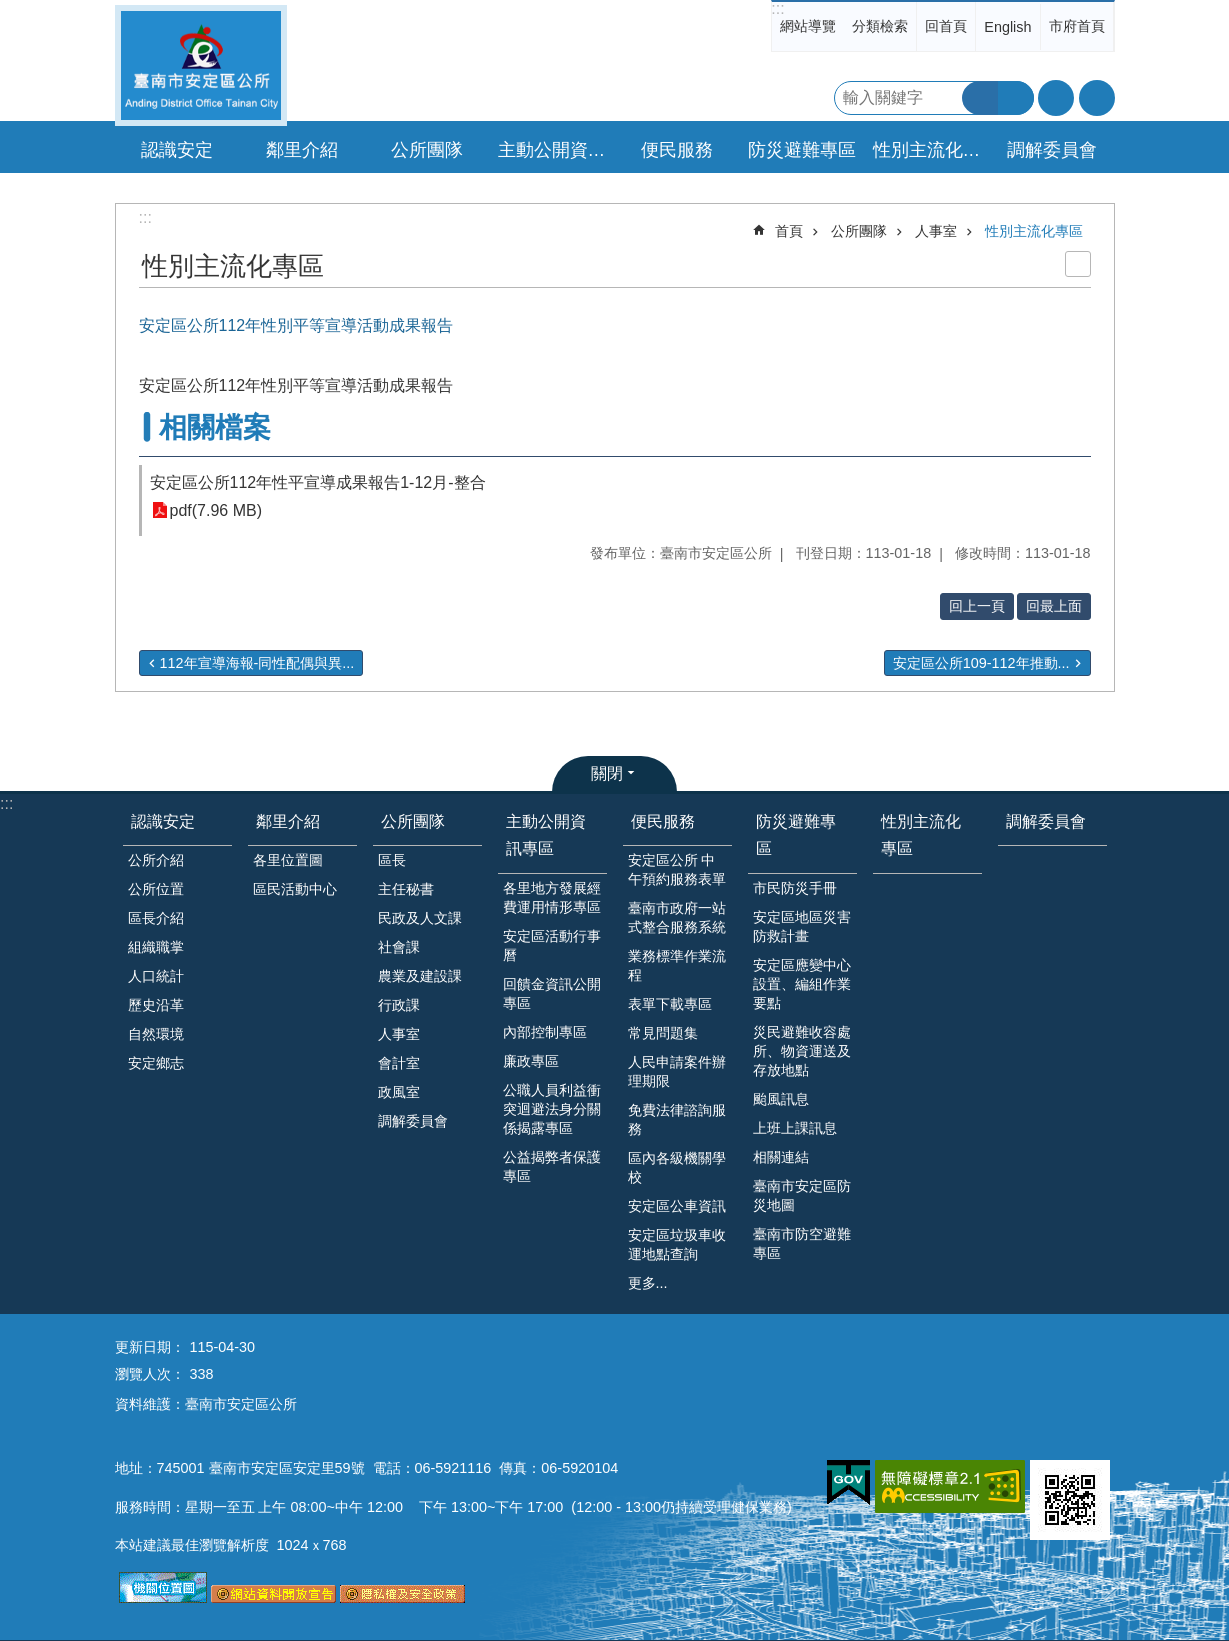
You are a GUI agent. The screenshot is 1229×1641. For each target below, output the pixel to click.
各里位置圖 (288, 860)
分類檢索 (880, 26)
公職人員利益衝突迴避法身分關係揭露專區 (552, 1109)
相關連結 (781, 1157)
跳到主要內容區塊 (10, 10)
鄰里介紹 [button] (302, 150)
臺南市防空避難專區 (802, 1243)
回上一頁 (977, 606)
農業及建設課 (420, 976)
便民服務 (663, 821)
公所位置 (156, 889)
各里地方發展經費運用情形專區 (552, 897)
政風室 (399, 1092)
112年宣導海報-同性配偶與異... (257, 663)
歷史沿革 (156, 1005)
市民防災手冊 (795, 888)
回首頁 (946, 26)
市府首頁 (1077, 26)
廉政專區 (531, 1061)
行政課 (399, 1005)
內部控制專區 (545, 1032)
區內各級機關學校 (677, 1167)
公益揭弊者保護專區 (552, 1166)
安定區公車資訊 (677, 1206)
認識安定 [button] (177, 150)
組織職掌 (156, 947)
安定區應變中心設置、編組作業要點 (802, 984)
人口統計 (156, 976)
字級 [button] (1056, 98)
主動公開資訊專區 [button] (555, 150)
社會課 (399, 947)
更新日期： (150, 1347)
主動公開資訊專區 (546, 835)
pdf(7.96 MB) (216, 510)
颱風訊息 (781, 1099)
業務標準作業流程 (677, 965)
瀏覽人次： (150, 1374)
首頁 (789, 231)
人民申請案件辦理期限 (677, 1071)
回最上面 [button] (1054, 606)
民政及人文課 (420, 918)
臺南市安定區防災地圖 (802, 1195)
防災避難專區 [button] (802, 150)
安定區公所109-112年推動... (981, 663)
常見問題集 (663, 1033)
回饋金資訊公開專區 (552, 993)
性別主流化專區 (930, 150)
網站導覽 (808, 26)
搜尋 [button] (980, 98)
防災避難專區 (796, 835)
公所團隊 (859, 231)
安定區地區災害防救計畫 (802, 926)
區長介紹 (156, 918)
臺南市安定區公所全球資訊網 (201, 65)
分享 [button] (1097, 98)
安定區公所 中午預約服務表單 (677, 869)
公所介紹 (156, 860)
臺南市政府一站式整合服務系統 (677, 917)
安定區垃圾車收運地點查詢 (677, 1244)
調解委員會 (1052, 150)
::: (777, 8)
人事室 (936, 231)
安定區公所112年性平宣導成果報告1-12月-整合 (318, 482)
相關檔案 (215, 427)
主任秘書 (406, 889)
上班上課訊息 (795, 1128)
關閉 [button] (607, 773)
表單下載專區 (670, 1004)
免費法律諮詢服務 (677, 1119)
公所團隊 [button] (427, 150)
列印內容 (1078, 264)
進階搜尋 (1016, 98)
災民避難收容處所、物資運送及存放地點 (802, 1051)
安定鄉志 (156, 1063)
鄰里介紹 (288, 821)
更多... (648, 1283)
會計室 (399, 1063)
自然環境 (156, 1034)
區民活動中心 (295, 889)
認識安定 (163, 821)
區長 (392, 860)
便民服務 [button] (677, 150)
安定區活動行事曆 (552, 945)
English (1007, 27)
